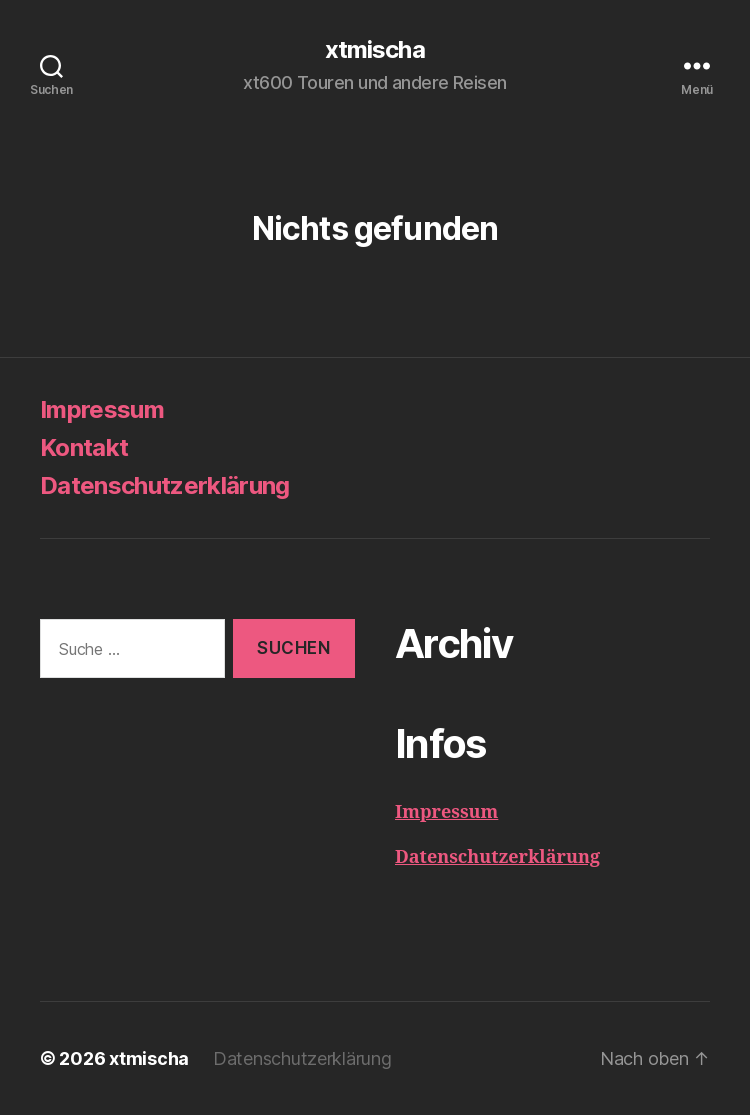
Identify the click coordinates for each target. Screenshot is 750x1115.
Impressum (102, 409)
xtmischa (374, 50)
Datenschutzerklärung (165, 485)
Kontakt (84, 447)
